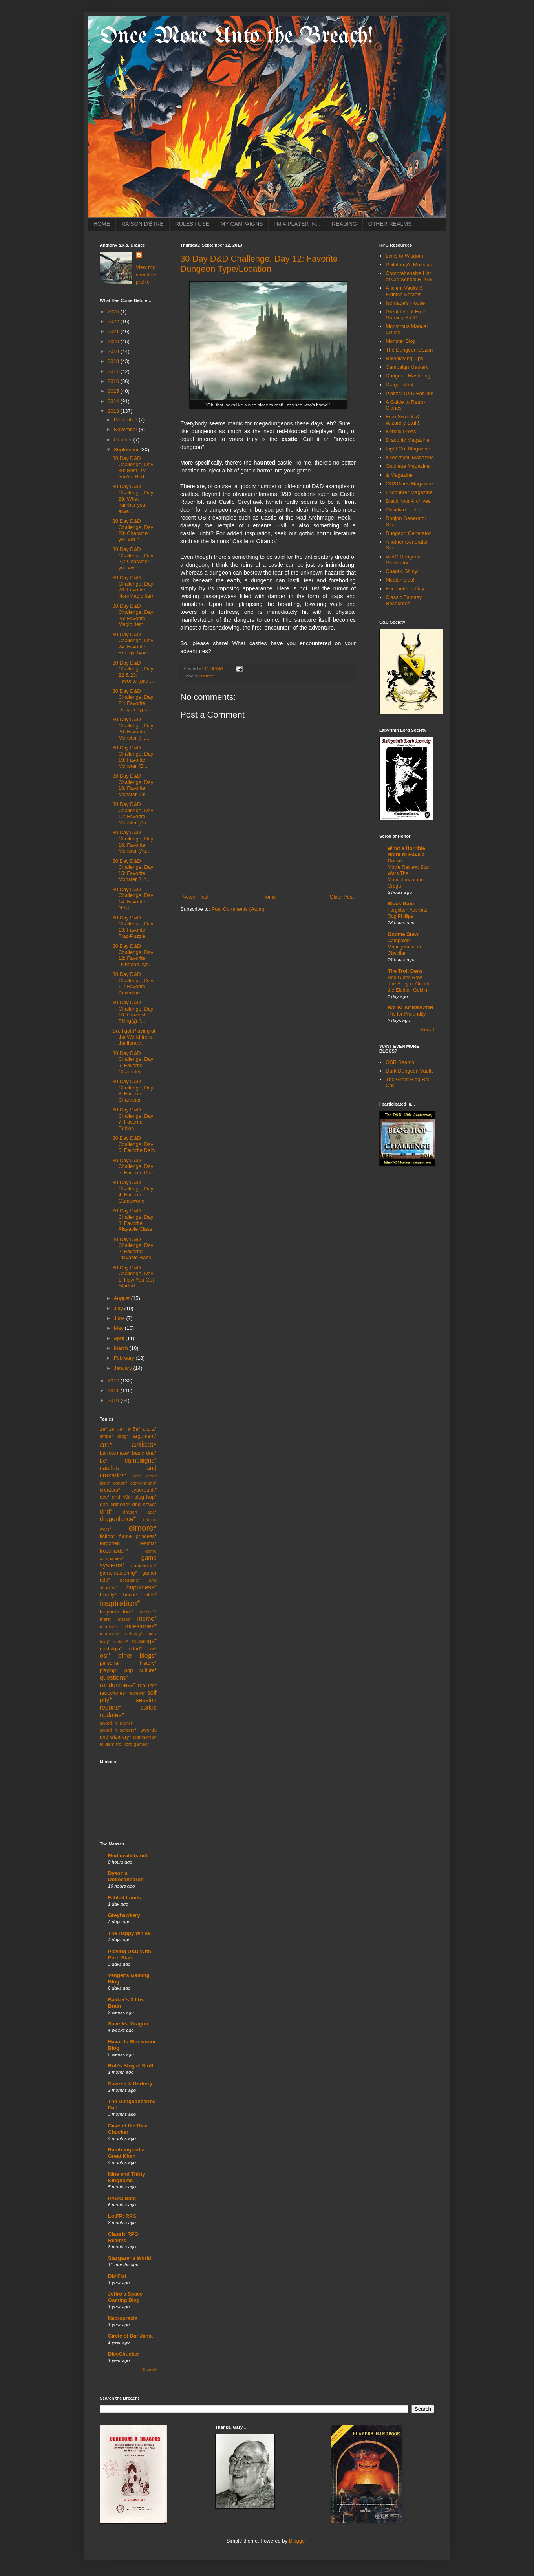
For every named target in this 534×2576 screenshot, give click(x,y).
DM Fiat (117, 2276)
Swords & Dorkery (130, 2084)
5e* (137, 1429)
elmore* (142, 1527)
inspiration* (120, 1602)
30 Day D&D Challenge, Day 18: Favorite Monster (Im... (132, 785)
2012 (114, 1381)
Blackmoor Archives (408, 501)
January (124, 1368)
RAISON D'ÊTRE (142, 224)
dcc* (105, 1497)
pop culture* (140, 1670)
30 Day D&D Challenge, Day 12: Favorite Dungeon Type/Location (259, 264)
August (122, 1298)
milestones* (141, 1626)
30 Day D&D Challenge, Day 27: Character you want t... (132, 558)
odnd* (135, 1648)
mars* (106, 1619)
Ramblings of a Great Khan (126, 2153)
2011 (114, 1390)
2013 (114, 411)
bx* (103, 1461)
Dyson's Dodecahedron (126, 1876)
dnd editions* (115, 1504)
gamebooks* (144, 1565)
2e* (112, 1429)
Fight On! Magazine (408, 449)
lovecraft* (147, 1611)
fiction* (107, 1536)
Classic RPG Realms (123, 2237)
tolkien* (107, 1744)
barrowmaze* (115, 1453)
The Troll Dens (405, 971)
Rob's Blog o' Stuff (131, 2066)
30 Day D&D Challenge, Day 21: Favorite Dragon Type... (132, 700)
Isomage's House (405, 303)
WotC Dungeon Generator (403, 560)
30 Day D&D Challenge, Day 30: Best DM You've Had (132, 467)
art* (106, 1444)
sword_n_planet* (117, 1722)
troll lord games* (132, 1744)
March (122, 1348)
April (120, 1338)
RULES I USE (192, 224)
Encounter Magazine (409, 492)
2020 (114, 341)
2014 (114, 401)
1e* (104, 1429)
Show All (149, 2369)
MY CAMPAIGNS (242, 224)
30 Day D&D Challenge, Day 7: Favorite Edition (132, 1119)
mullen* (120, 1641)
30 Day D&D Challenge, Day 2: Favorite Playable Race (132, 1248)
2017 (114, 371)
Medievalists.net (127, 1855)
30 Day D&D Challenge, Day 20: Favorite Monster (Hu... (132, 728)
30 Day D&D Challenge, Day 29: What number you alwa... (132, 498)
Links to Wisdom (404, 256)
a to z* (149, 1429)
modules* (109, 1633)
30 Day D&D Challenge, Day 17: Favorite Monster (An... (132, 813)
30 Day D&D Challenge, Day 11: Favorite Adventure (132, 983)
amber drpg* (114, 1436)
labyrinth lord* (117, 1612)
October (124, 440)
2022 (114, 321)
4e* (129, 1429)
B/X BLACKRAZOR (410, 1008)
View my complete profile (146, 274)
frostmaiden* (114, 1551)
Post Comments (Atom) (238, 909)
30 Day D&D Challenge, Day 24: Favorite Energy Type (132, 644)
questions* (114, 1677)
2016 (114, 381)
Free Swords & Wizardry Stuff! (402, 420)
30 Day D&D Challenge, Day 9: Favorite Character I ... (132, 1062)
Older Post (342, 897)
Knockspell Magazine (410, 457)
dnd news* (144, 1504)
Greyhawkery (124, 1915)
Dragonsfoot (399, 385)
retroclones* (113, 1693)
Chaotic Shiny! (402, 571)
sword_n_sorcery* (118, 1729)
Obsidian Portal (403, 510)
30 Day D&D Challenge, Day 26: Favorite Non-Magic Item (133, 587)
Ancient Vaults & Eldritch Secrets (404, 291)
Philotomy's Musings (409, 264)
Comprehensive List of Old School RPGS (409, 276)
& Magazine (399, 475)
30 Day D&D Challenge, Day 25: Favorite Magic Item (132, 615)
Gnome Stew (403, 934)
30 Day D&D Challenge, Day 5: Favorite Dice (133, 1166)
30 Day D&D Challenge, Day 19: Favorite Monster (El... (132, 757)
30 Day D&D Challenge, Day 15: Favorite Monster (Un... (132, 870)
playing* (109, 1670)
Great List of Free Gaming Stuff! (405, 315)
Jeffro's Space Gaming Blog (125, 2297)
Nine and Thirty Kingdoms (126, 2177)
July (119, 1308)
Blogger (297, 2541)
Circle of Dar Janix (130, 2336)
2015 (114, 391)
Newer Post (195, 897)
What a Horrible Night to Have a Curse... (406, 854)
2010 (114, 1400)
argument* (145, 1436)
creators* (110, 1490)
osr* (105, 1655)
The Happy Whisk (129, 1933)
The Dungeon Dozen (409, 350)
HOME (101, 224)
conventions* (143, 1482)
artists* (144, 1444)
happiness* (141, 1587)
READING (344, 224)
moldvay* (133, 1633)
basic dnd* (144, 1453)
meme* (206, 675)
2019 (114, 351)
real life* (147, 1685)
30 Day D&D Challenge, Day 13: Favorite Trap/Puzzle (132, 927)
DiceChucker (123, 2354)
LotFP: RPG (122, 2216)
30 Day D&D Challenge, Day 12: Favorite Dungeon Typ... (132, 955)
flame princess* (138, 1536)
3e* (120, 1429)
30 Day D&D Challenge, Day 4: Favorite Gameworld (132, 1191)
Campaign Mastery (407, 367)
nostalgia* (111, 1648)
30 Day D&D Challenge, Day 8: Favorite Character (132, 1090)
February (125, 1358)
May (119, 1328)
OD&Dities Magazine (409, 484)
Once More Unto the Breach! (236, 36)
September (127, 449)
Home (269, 897)
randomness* (118, 1685)
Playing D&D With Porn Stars (129, 1954)
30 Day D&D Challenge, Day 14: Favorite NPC (132, 898)
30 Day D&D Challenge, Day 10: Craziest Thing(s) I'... (132, 1012)
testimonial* (145, 1736)
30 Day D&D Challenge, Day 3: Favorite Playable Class (132, 1220)
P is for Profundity (407, 1014)
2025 (114, 312)
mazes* (125, 1619)
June (120, 1318)
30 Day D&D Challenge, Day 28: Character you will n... (132, 530)
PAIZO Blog (122, 2198)
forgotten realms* (128, 1543)
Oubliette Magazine (408, 466)
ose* (152, 1649)
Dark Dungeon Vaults (410, 1071)
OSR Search (400, 1062)
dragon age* (140, 1511)
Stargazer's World (129, 2258)
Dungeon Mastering (408, 376)
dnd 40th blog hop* (134, 1497)
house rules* (140, 1595)
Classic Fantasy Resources (404, 600)
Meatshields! (400, 580)
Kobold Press (401, 431)
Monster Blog (401, 341)
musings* (144, 1641)
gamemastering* (118, 1573)
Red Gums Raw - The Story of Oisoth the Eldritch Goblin (408, 984)
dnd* (106, 1511)
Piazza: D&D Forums (409, 393)
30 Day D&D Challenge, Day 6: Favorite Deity (133, 1144)
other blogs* (137, 1655)
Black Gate (401, 903)
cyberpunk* (144, 1490)
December (126, 420)
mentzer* (109, 1626)
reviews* (137, 1692)
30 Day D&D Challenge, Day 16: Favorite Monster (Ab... (132, 841)
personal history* (128, 1663)
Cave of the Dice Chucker (128, 2129)
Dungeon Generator (408, 533)
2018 (114, 361)
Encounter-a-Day (405, 588)
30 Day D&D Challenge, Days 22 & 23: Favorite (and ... (133, 672)
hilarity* (108, 1595)
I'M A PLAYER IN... (297, 224)
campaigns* (141, 1460)
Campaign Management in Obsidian (404, 947)
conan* (120, 1482)
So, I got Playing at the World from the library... (133, 1037)
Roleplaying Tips (404, 358)
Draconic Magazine (407, 440)
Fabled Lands (124, 1897)
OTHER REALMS (389, 224)
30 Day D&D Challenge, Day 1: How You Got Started (133, 1277)
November (126, 429)
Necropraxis (122, 2318)
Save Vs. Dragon (128, 2024)
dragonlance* (118, 1519)
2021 (114, 331)
